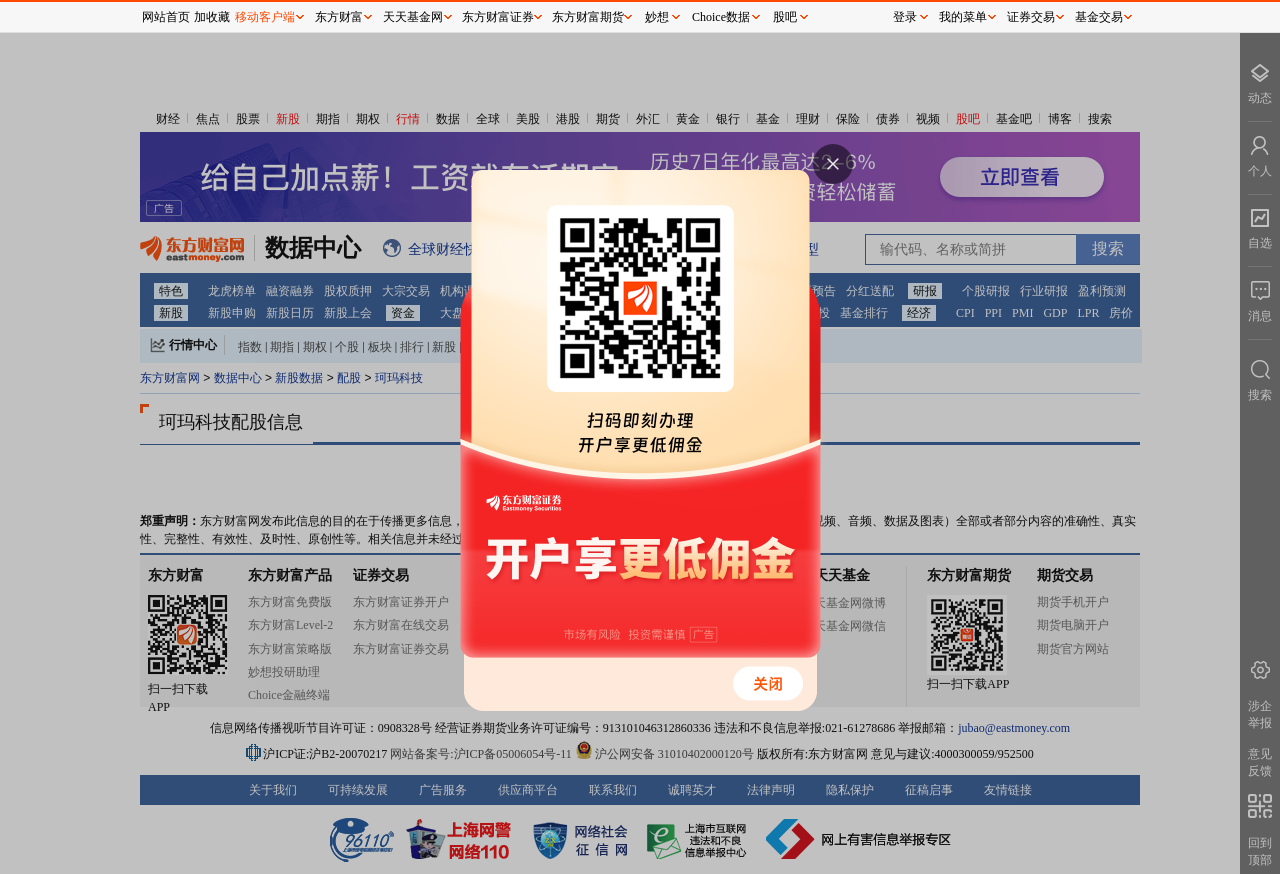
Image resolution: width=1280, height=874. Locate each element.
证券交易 (1031, 17)
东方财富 (339, 17)
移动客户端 (265, 17)
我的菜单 (963, 17)
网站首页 (166, 17)
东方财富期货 (588, 17)
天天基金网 (413, 17)
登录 (905, 17)
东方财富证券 (498, 17)
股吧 (785, 17)
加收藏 (212, 17)
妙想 (657, 17)
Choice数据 (721, 17)
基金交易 (1099, 17)
